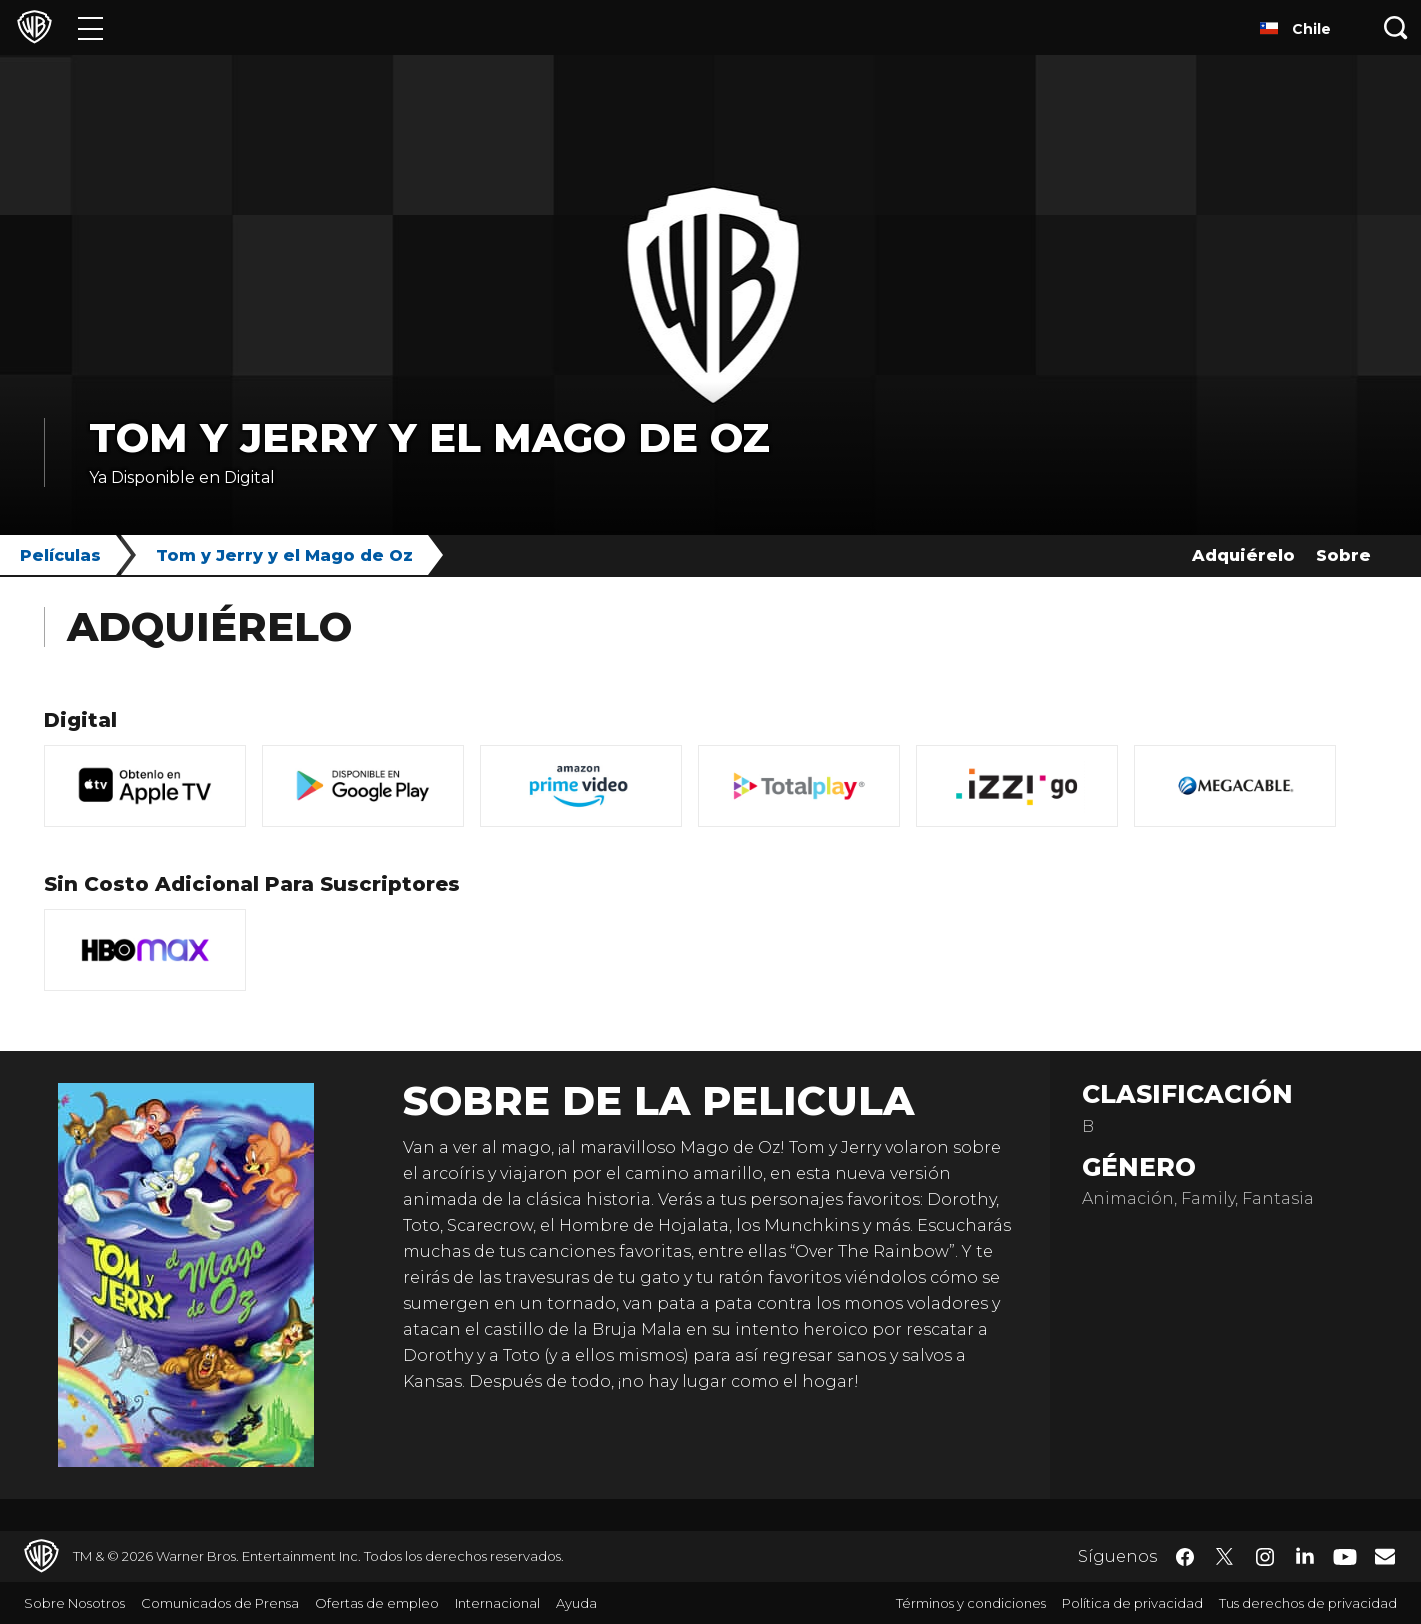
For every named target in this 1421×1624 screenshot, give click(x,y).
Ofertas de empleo (377, 1603)
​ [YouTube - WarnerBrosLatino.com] (1345, 1556)
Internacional (497, 1603)
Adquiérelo (1243, 555)
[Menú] (90, 27)
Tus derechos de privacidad (1308, 1603)
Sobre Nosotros (74, 1603)
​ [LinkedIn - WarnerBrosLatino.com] (1305, 1555)
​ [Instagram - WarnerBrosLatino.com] (1265, 1557)
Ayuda (576, 1603)
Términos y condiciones (971, 1603)
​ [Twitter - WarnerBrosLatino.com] (1225, 1557)
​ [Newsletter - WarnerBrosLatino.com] (1385, 1556)
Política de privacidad (1132, 1603)
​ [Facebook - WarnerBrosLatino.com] (1185, 1557)
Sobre (1343, 555)
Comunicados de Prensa (220, 1603)
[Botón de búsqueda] (1396, 27)
